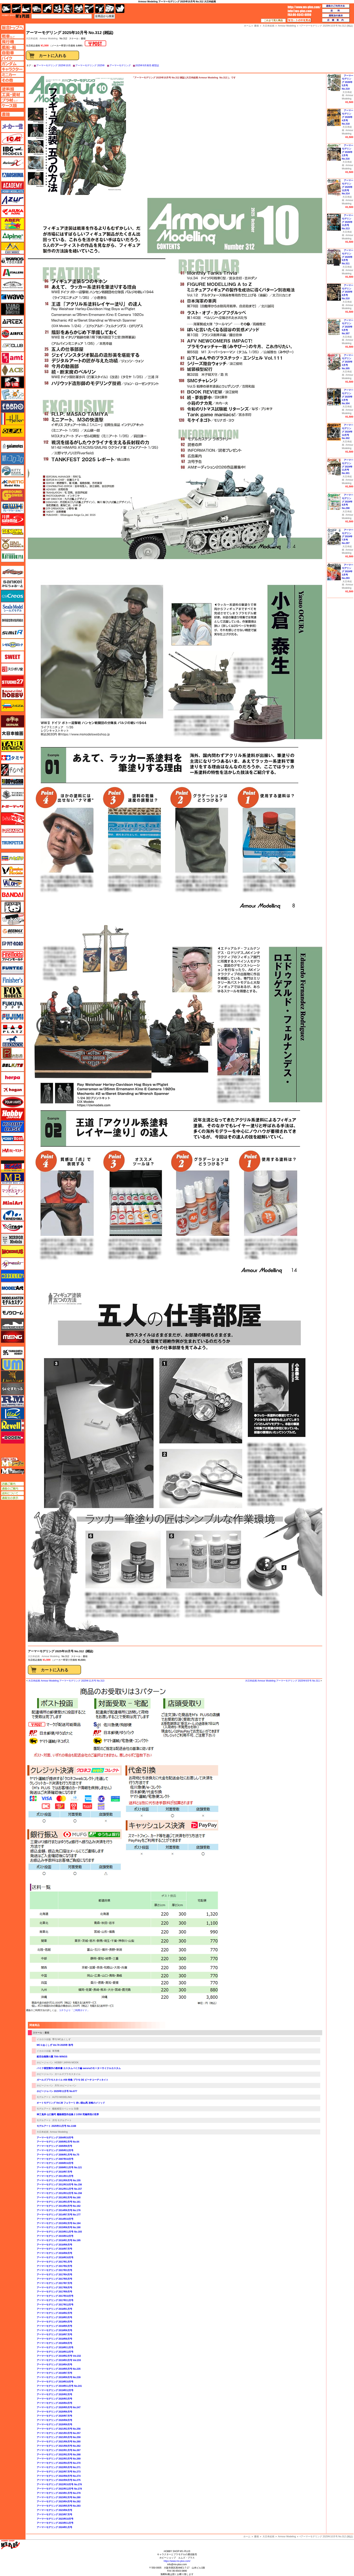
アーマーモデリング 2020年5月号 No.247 (58, 2407)
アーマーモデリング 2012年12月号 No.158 (59, 2193)
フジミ (12, 1017)
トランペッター (12, 843)
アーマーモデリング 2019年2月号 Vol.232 (59, 2356)
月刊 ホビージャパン (65, 2085)
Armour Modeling (48, 38)
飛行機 (16, 8)
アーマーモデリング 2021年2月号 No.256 (58, 2428)
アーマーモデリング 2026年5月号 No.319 (347, 82)
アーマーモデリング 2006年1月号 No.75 (58, 2154)
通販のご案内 (12, 1488)
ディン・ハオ (12, 770)
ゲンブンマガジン (12, 532)
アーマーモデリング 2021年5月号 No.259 (58, 2437)
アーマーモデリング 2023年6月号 (54, 2510)
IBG (12, 151)
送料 (336, 11)
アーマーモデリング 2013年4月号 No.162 (58, 2206)
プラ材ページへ (12, 100)
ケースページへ (12, 105)
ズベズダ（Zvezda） (12, 706)
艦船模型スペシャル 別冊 (65, 2108)
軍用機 (55, 2051)
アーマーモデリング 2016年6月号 (54, 2244)
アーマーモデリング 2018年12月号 (55, 2351)
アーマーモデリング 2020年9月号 (54, 2424)
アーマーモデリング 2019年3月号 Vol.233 (59, 2360)
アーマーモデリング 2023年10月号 (55, 2518)
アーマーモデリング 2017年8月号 (54, 2287)
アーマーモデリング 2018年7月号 (54, 2334)
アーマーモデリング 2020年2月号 (54, 2394)
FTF (12, 382)
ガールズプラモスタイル (67, 2074)
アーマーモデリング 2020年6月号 (54, 2411)
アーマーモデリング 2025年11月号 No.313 (347, 222)
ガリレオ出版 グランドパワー (12, 495)
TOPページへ (12, 27)
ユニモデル (12, 1352)
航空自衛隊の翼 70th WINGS (52, 2056)
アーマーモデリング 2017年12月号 (55, 2304)
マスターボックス (12, 1178)
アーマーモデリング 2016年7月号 (54, 2248)
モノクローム (12, 1312)
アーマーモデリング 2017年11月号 (55, 2300)
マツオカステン (12, 1191)
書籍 (256, 2536)
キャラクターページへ (12, 69)
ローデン (12, 1438)
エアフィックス (12, 333)
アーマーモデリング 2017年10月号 (55, 2296)
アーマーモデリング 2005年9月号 (54, 2146)
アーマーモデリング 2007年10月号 (55, 2159)
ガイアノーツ (12, 446)
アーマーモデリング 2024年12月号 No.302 (347, 432)
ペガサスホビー (12, 1053)
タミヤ (12, 758)
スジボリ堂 (12, 669)
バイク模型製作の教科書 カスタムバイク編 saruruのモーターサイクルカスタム (79, 2068)
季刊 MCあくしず (61, 2039)
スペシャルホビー (12, 693)
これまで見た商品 (273, 20)
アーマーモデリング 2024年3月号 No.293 (347, 571)
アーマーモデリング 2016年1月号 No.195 (58, 2240)
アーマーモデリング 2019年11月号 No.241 (59, 2386)
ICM (12, 138)
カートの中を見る (299, 20)
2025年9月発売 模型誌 (147, 65)
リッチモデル (12, 1413)
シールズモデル (12, 608)
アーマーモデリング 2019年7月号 (54, 2373)
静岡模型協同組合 (12, 620)
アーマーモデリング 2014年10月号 (55, 2219)
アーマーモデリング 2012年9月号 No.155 (58, 2180)
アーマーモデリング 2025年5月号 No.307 (347, 327)
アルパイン (12, 236)
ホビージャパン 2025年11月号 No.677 (57, 2091)
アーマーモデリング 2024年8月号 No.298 (347, 502)
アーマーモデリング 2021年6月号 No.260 (58, 2441)
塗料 (78, 8)
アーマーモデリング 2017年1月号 (54, 2261)
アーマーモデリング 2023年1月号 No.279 (58, 2493)
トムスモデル (12, 819)
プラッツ (12, 1029)
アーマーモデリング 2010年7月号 (54, 2171)
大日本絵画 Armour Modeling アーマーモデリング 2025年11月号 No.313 (66, 1680)
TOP (15, 16)
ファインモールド (12, 956)
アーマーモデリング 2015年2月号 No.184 (58, 2223)
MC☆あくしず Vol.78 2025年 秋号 (55, 2045)
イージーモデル (12, 248)
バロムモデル (12, 883)
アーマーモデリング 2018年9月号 (54, 2343)
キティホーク (12, 471)
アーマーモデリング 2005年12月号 (55, 2150)
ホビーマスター (12, 1151)
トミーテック (12, 806)
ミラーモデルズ (12, 1239)
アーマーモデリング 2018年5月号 (54, 2326)
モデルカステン (12, 1300)
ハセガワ (12, 858)
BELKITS (12, 1065)
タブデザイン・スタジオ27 (12, 745)
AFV (12, 36)
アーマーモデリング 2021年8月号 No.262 (58, 2446)
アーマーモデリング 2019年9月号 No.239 (58, 2377)
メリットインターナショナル (12, 1264)
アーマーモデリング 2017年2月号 (54, 2266)
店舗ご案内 (12, 1484)
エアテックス (12, 321)
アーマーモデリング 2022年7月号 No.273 (58, 2471)
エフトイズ (12, 394)
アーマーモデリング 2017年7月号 (54, 2283)
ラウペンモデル (12, 1401)
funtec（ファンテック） (12, 968)
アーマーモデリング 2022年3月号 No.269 (58, 2458)
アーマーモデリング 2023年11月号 (55, 2523)
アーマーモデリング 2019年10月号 (55, 2381)
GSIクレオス (12, 596)
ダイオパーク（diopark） (12, 721)
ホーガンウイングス (12, 1090)
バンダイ (12, 895)
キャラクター (57, 8)
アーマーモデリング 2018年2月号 (54, 2313)
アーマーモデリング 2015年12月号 (55, 2236)
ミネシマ (12, 1215)
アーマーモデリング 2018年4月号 (54, 2321)
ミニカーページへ (12, 74)
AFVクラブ (12, 346)
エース (12, 370)
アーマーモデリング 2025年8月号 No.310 (347, 292)
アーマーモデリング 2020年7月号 (54, 2415)
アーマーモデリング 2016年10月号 (55, 2257)
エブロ (12, 406)
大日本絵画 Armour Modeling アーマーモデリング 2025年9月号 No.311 (282, 1680)
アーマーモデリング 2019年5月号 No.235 (58, 2369)
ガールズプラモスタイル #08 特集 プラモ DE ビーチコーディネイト (72, 2079)
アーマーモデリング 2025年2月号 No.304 (347, 397)
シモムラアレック (12, 645)
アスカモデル (12, 212)
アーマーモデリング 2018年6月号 (54, 2330)
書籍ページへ (12, 114)
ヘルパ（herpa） (12, 1078)
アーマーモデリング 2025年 (90, 65)
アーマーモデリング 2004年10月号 (55, 2137)
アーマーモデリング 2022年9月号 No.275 (58, 2480)
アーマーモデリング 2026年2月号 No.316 (347, 152)
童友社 (12, 782)
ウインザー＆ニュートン (12, 285)
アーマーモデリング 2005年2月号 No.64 (58, 2141)
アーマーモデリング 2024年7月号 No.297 (347, 537)
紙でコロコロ (12, 459)
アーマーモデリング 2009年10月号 (55, 2163)
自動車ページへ (12, 52)
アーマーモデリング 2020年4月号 (54, 2403)
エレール (12, 419)
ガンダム (68, 8)
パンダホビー (12, 907)
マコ (12, 1166)
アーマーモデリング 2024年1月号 (54, 2527)
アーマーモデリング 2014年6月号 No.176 (58, 2210)
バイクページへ (12, 58)
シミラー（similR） (12, 632)
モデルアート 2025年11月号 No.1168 (56, 2126)
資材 (99, 8)
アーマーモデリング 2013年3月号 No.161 (58, 2201)
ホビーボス (12, 1138)
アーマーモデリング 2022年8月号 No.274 (58, 2476)
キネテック (12, 483)
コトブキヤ (12, 556)
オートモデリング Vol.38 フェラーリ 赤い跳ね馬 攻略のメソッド (71, 2102)
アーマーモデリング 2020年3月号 (54, 2398)
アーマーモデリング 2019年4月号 (54, 2364)
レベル (12, 1425)
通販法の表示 (12, 1498)
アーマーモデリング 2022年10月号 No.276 (59, 2484)
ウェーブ (12, 297)
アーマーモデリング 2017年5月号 (54, 2279)
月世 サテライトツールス (12, 519)
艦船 (26, 8)
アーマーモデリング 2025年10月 (53, 65)
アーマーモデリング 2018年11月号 (55, 2347)
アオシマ (12, 175)
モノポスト (12, 1325)
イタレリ (12, 272)
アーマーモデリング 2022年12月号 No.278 (59, 2488)
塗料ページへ (12, 89)
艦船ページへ (12, 47)
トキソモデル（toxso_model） (12, 794)
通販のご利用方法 (336, 6)
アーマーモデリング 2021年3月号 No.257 (58, 2433)
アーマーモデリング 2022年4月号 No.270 (58, 2463)
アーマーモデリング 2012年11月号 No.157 (59, 2189)
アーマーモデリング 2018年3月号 (54, 2317)
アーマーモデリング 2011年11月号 (55, 2176)
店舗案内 (336, 20)
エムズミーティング (13, 1471)
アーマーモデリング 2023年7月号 (54, 2514)
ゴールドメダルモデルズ (12, 544)
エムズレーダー (13, 1462)
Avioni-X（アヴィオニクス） (12, 163)
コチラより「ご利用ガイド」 (74, 2010)
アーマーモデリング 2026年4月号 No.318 (347, 117)
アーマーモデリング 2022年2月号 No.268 (58, 2454)
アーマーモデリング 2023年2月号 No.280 (58, 2497)
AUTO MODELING (62, 2097)
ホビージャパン (45, 2062)
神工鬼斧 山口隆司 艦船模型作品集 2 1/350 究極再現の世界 (68, 2114)
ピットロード (12, 944)
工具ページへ (12, 94)
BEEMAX (12, 931)
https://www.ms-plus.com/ (177, 2561)
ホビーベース (12, 1126)
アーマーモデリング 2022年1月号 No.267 (58, 2450)
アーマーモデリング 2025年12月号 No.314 (347, 187)
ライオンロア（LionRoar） (12, 1377)
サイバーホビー (12, 572)
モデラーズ (12, 1276)
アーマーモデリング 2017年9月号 (54, 2291)
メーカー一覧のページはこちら (12, 126)
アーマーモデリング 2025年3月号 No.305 (347, 362)
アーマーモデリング (120, 65)
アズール (12, 199)
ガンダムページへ (12, 63)
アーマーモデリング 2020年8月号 (54, 2420)
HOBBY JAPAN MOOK (67, 2062)
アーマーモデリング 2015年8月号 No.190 (58, 2227)
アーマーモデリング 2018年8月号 (54, 2338)
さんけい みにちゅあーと (12, 584)
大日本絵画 (34, 1656)
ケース (109, 8)
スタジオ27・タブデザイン (12, 681)
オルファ (12, 431)
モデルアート (44, 2097)
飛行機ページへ (12, 41)
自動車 (36, 8)
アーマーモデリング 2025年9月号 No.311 (347, 257)
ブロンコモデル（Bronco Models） (12, 1041)
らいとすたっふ (12, 1389)
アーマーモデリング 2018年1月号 (54, 2309)
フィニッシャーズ (12, 980)
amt (12, 358)
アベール (12, 224)
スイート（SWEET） (12, 657)
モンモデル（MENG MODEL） (12, 1337)
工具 (89, 8)
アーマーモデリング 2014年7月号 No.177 (58, 2214)
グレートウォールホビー (12, 507)
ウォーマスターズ (12, 309)
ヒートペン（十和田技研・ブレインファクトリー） (12, 919)
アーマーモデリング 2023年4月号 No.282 (58, 2501)
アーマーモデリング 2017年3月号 (54, 2270)
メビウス (12, 1251)
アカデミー (12, 187)
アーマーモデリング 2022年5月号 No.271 (58, 2467)
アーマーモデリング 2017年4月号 (54, 2274)
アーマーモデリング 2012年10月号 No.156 (59, 2184)
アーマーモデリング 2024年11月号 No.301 (347, 467)
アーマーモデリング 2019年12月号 (55, 2390)
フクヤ (12, 1004)
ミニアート (12, 1203)
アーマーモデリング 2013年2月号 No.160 (58, 2197)
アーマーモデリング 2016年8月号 (54, 2253)
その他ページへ (12, 80)
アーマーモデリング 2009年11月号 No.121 (59, 2167)
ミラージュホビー (12, 1227)
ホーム (246, 2536)
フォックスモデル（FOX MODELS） (12, 992)
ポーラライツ (12, 1102)
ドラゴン (12, 831)
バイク (47, 8)
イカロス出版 (44, 2039)
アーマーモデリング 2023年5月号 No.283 (58, 2505)
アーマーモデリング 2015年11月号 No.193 (59, 2231)
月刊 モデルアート (62, 2120)
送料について (12, 1493)
